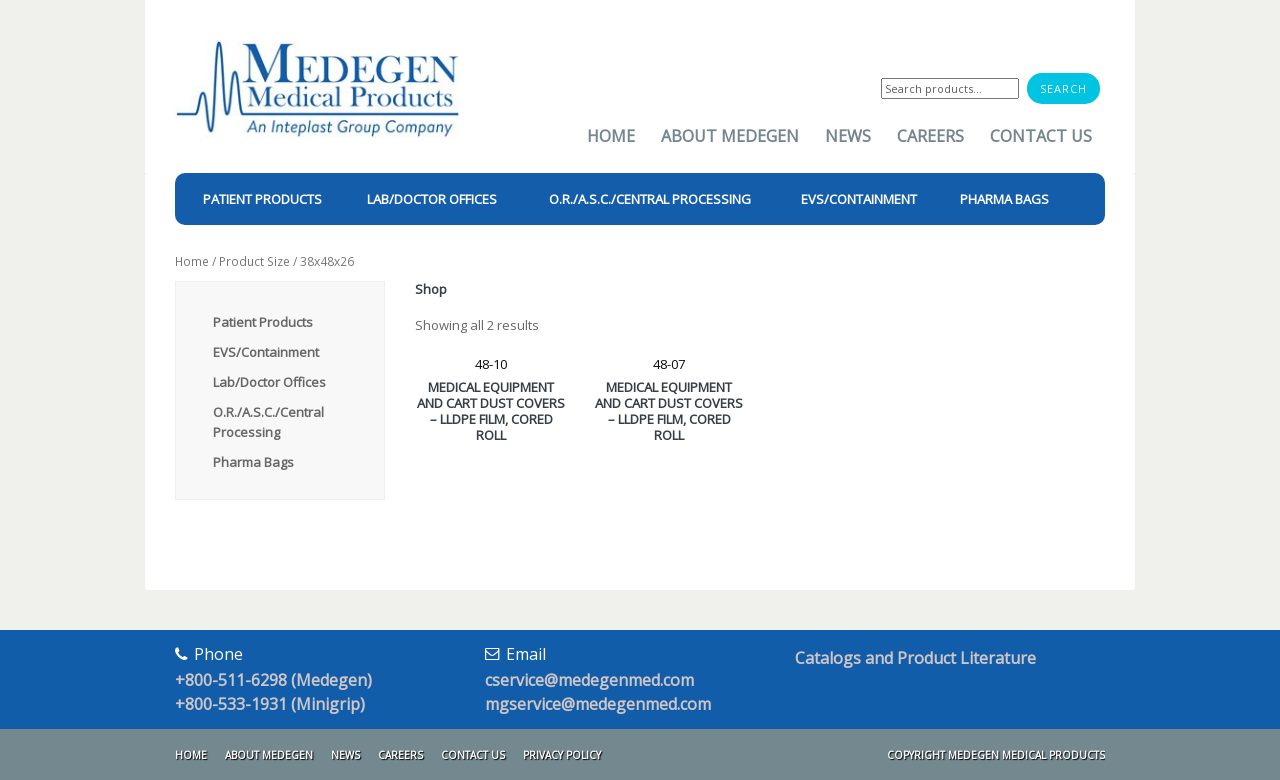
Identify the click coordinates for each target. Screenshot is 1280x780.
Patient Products (263, 322)
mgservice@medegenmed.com (598, 704)
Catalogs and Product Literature (915, 658)
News (848, 136)
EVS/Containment (266, 352)
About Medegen (730, 136)
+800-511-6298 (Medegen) (273, 680)
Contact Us (1041, 136)
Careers (930, 136)
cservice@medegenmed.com (589, 680)
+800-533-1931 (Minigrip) (270, 704)
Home (611, 136)
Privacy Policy (562, 755)
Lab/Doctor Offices (269, 382)
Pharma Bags (253, 462)
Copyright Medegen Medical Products (996, 755)
